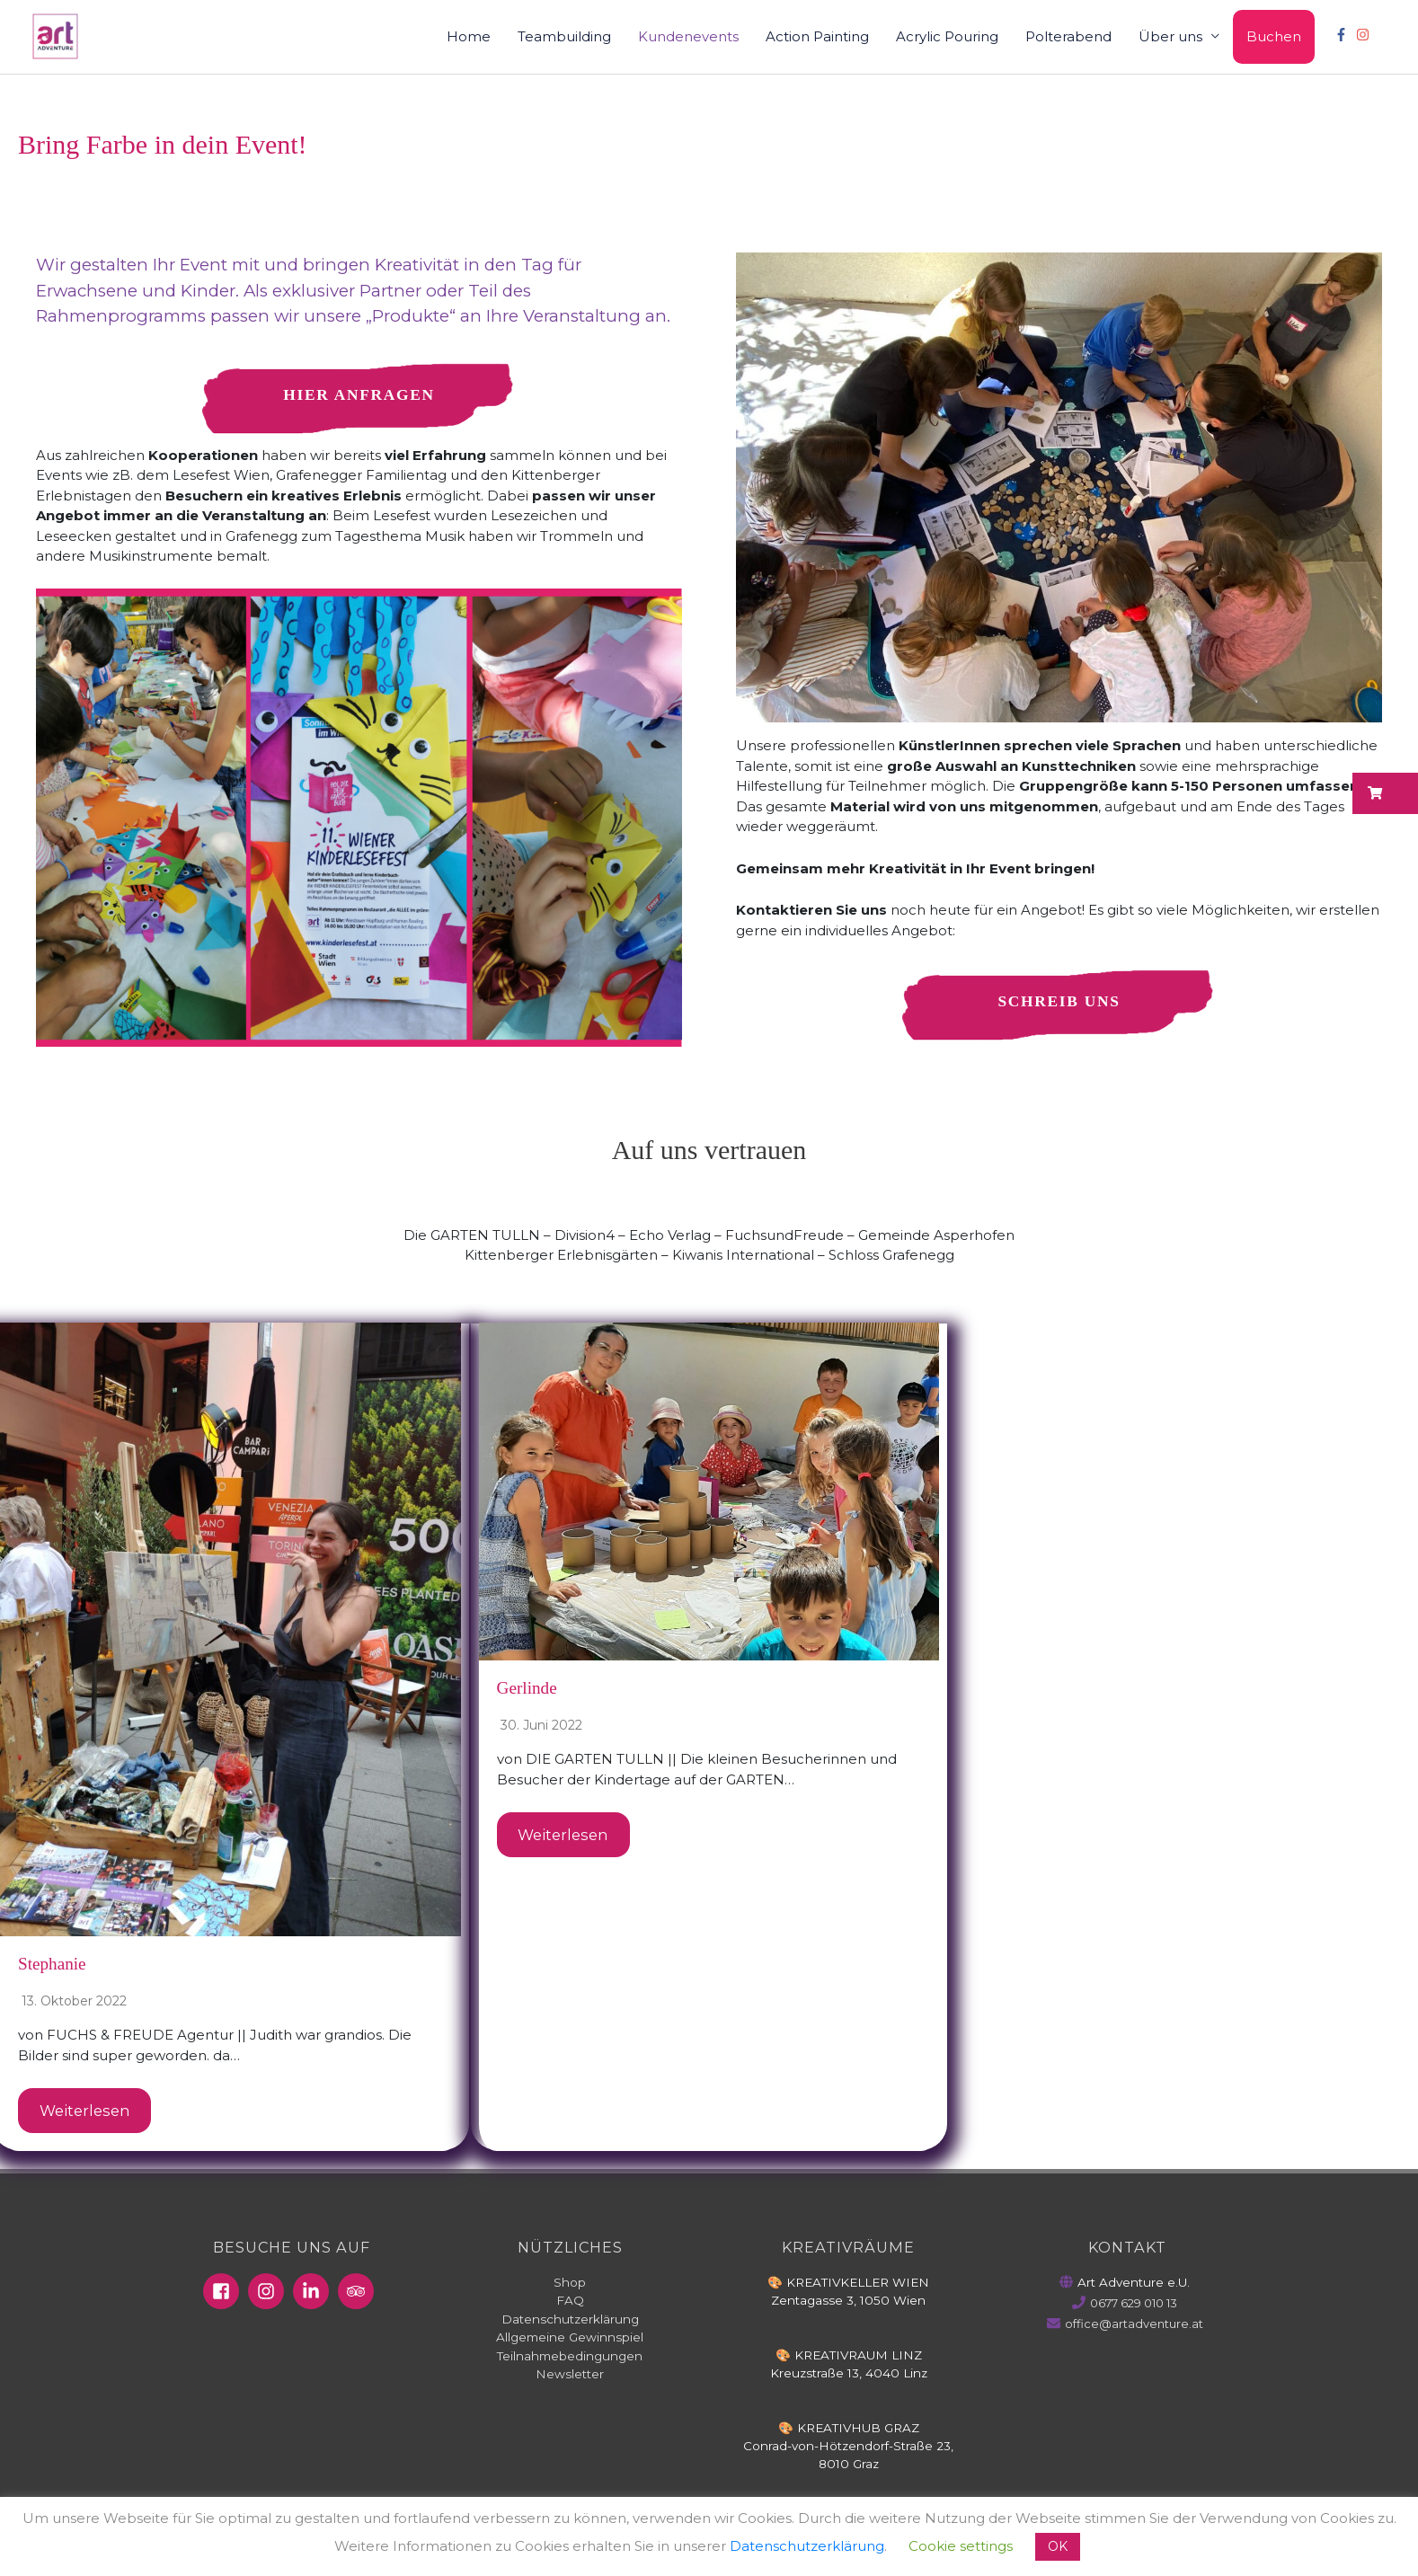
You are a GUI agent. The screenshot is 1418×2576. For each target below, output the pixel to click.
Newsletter (570, 2375)
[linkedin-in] (313, 2293)
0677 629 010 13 (1134, 2304)
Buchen (1273, 37)
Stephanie (53, 1965)
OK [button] (1058, 2546)
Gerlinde (528, 1689)
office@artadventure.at (1133, 2325)
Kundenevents (688, 37)
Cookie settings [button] (960, 2545)
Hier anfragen (359, 395)
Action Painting (817, 37)
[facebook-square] (223, 2293)
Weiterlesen (85, 2111)
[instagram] (1365, 34)
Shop (570, 2284)
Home (469, 37)
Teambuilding (564, 37)
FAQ (570, 2302)
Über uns (1170, 37)
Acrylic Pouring (947, 37)
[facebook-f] (1343, 34)
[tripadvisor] (358, 2293)
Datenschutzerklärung (570, 2320)
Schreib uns (1059, 1002)
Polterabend (1068, 37)
